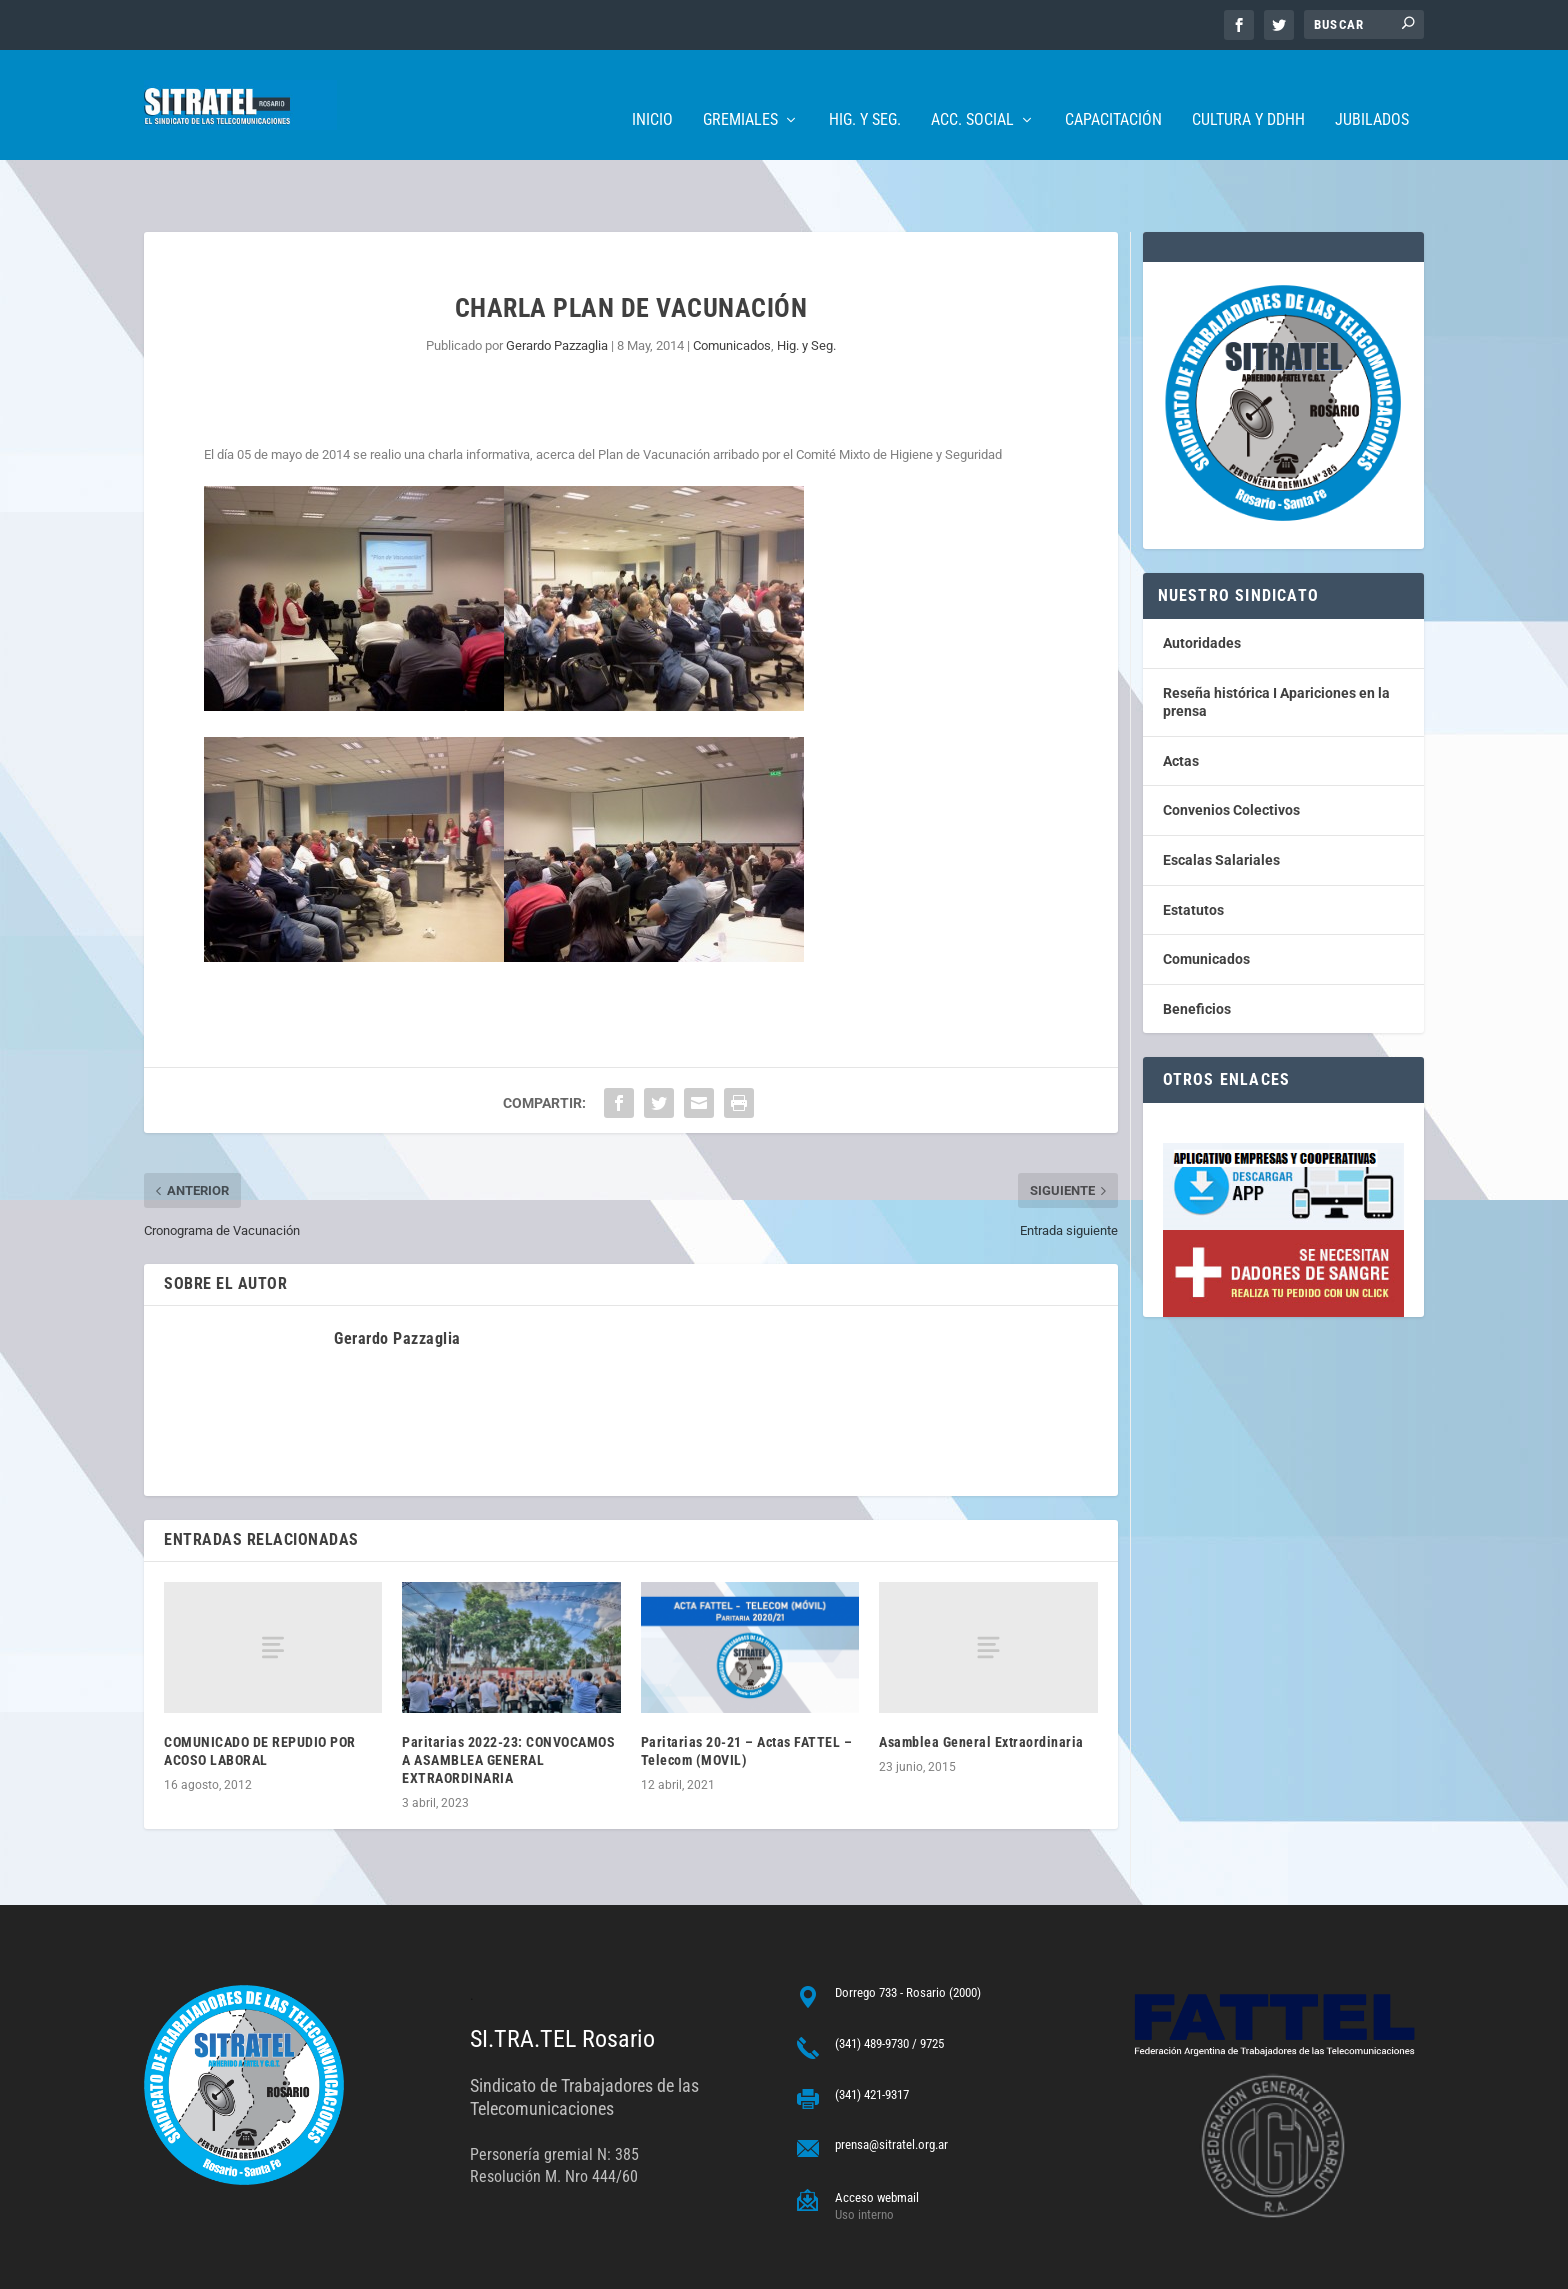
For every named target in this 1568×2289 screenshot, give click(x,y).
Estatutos (1193, 848)
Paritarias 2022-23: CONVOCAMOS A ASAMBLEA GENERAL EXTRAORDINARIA (508, 1698)
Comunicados (732, 283)
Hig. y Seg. (865, 90)
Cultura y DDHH (1248, 90)
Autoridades (1202, 581)
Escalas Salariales (1221, 798)
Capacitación (1113, 90)
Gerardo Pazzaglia (557, 283)
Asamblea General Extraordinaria (981, 1680)
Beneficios (1197, 947)
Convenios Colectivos (1231, 748)
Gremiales (740, 90)
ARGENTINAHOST (246, 2265)
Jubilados (1372, 90)
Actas (1181, 699)
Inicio (652, 90)
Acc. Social (972, 90)
